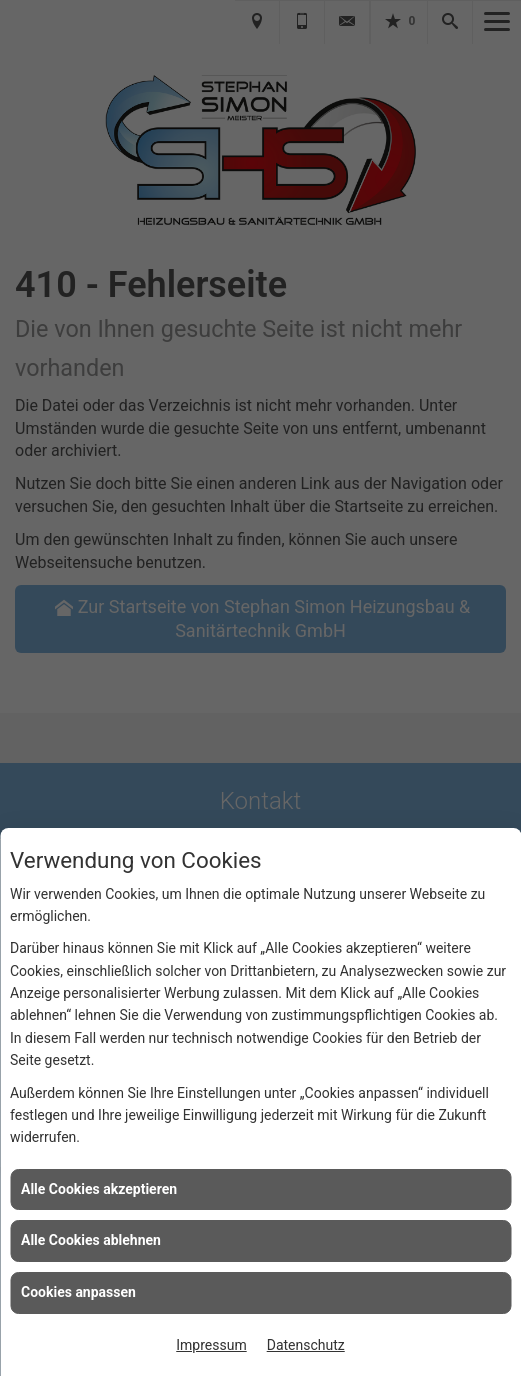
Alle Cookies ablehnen (91, 1240)
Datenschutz (306, 1345)
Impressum (211, 1345)
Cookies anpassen (78, 1292)
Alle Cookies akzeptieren (99, 1189)
